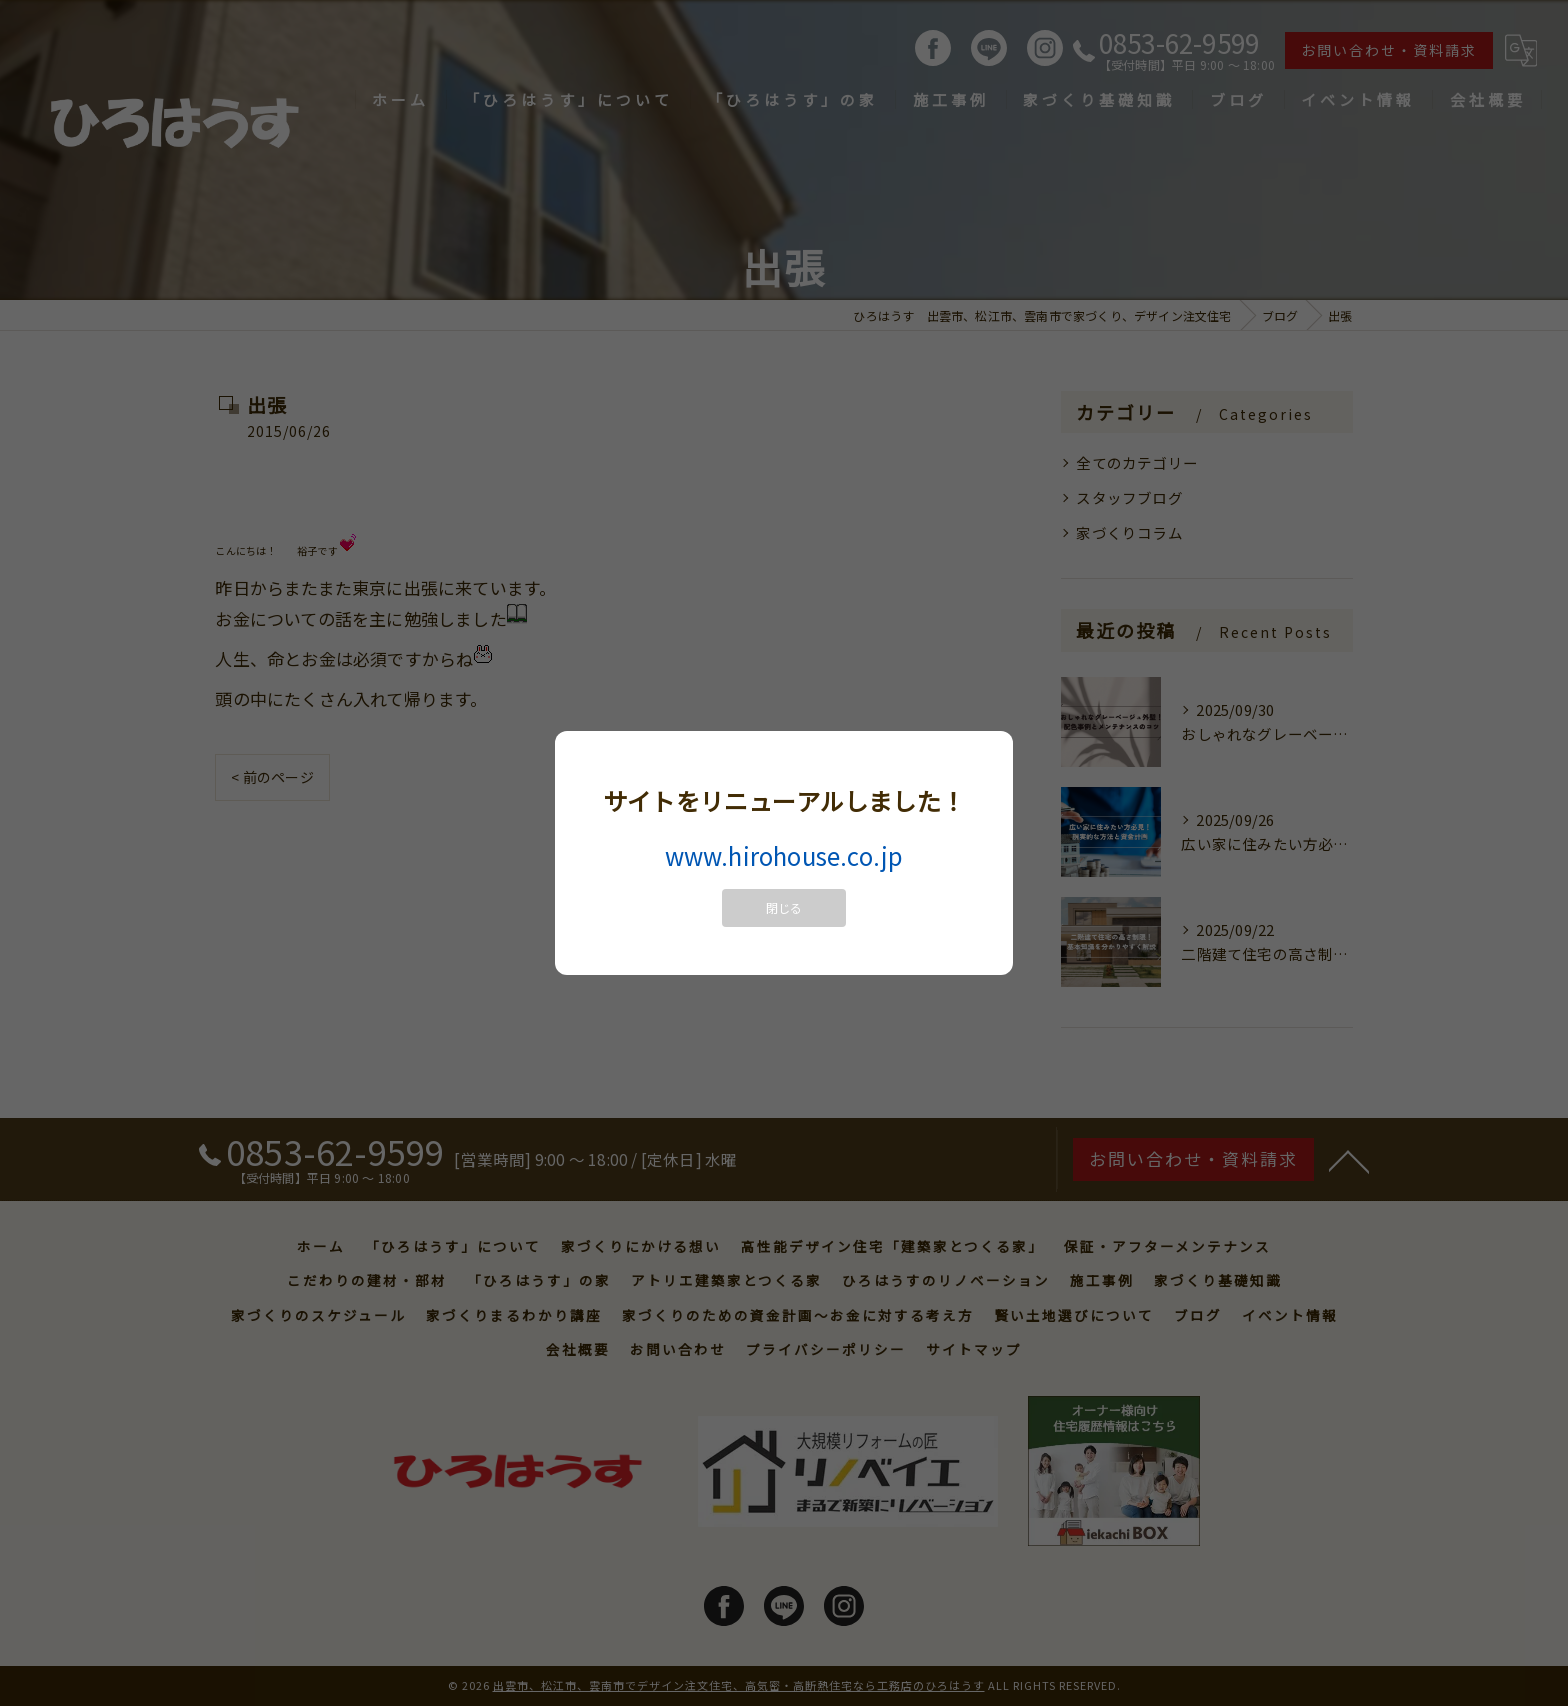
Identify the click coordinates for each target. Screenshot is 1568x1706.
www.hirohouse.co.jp (784, 855)
